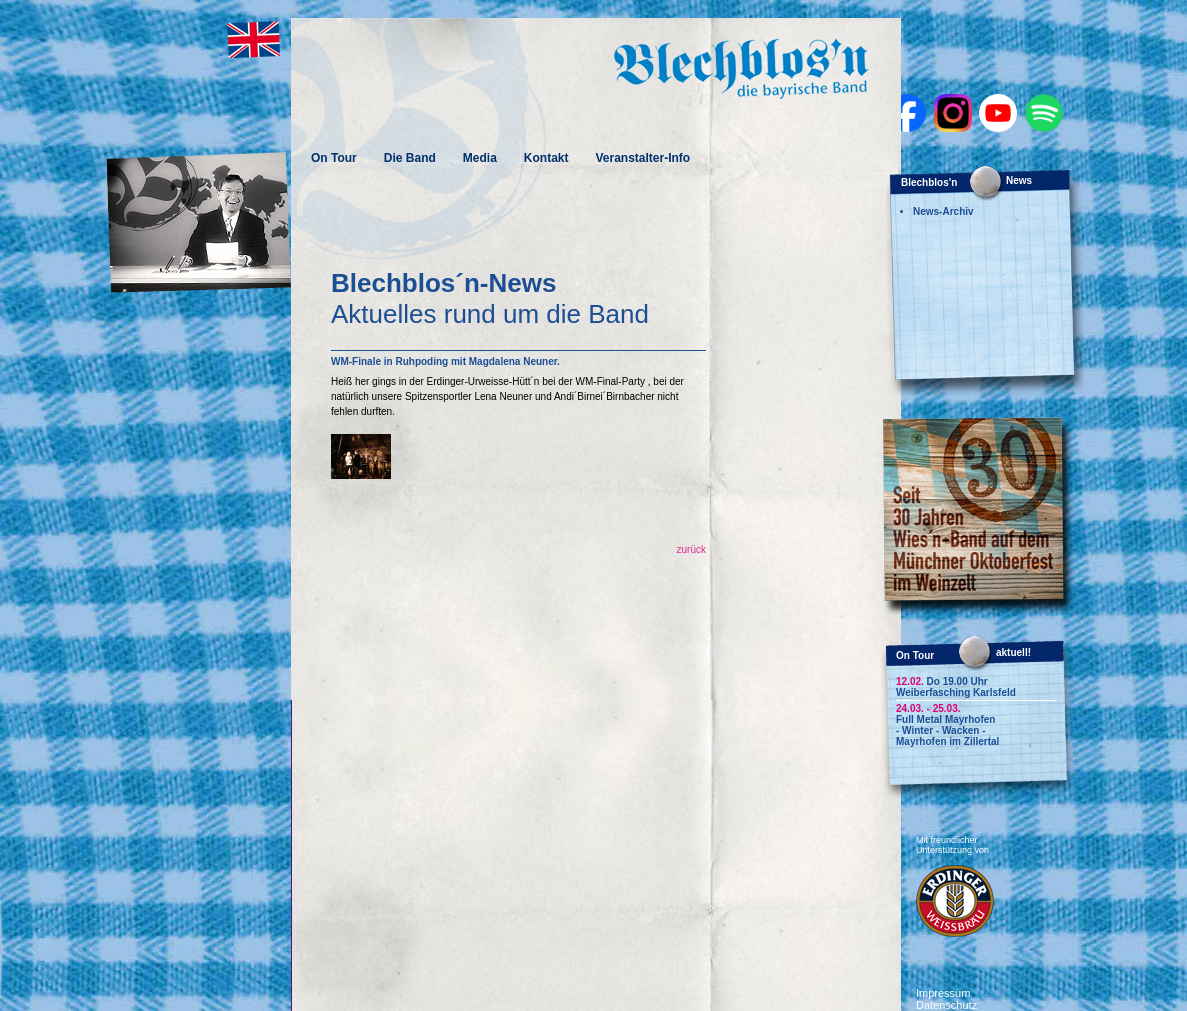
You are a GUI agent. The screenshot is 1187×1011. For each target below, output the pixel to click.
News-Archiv (943, 211)
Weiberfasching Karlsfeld (956, 692)
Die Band (410, 158)
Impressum (943, 993)
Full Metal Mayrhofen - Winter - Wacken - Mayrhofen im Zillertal (947, 730)
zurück (691, 549)
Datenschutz (946, 1005)
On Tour (334, 158)
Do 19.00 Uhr (942, 681)
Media (480, 158)
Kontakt (546, 158)
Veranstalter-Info (642, 158)
